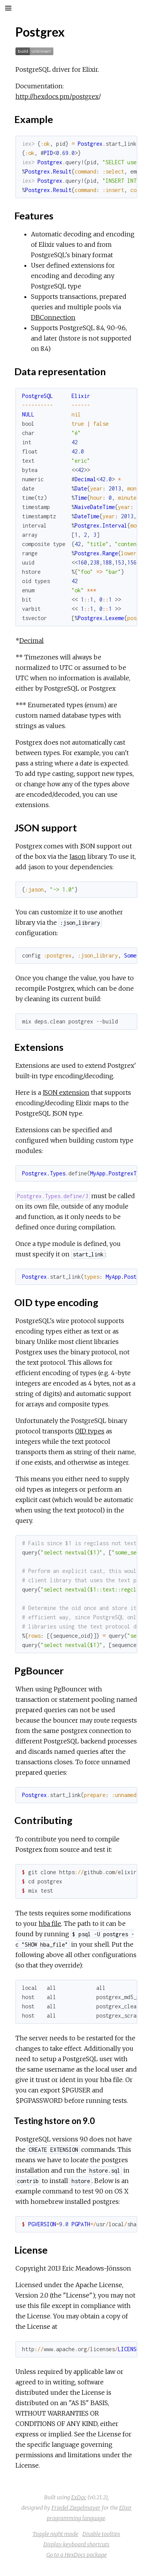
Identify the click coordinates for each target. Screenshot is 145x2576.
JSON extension (66, 1092)
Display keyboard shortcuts (76, 2544)
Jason (77, 856)
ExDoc (78, 2497)
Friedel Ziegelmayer (76, 2507)
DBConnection (53, 317)
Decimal (31, 640)
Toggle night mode (55, 2534)
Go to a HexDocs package (76, 2555)
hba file (50, 1923)
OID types (89, 1431)
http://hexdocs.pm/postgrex (57, 96)
